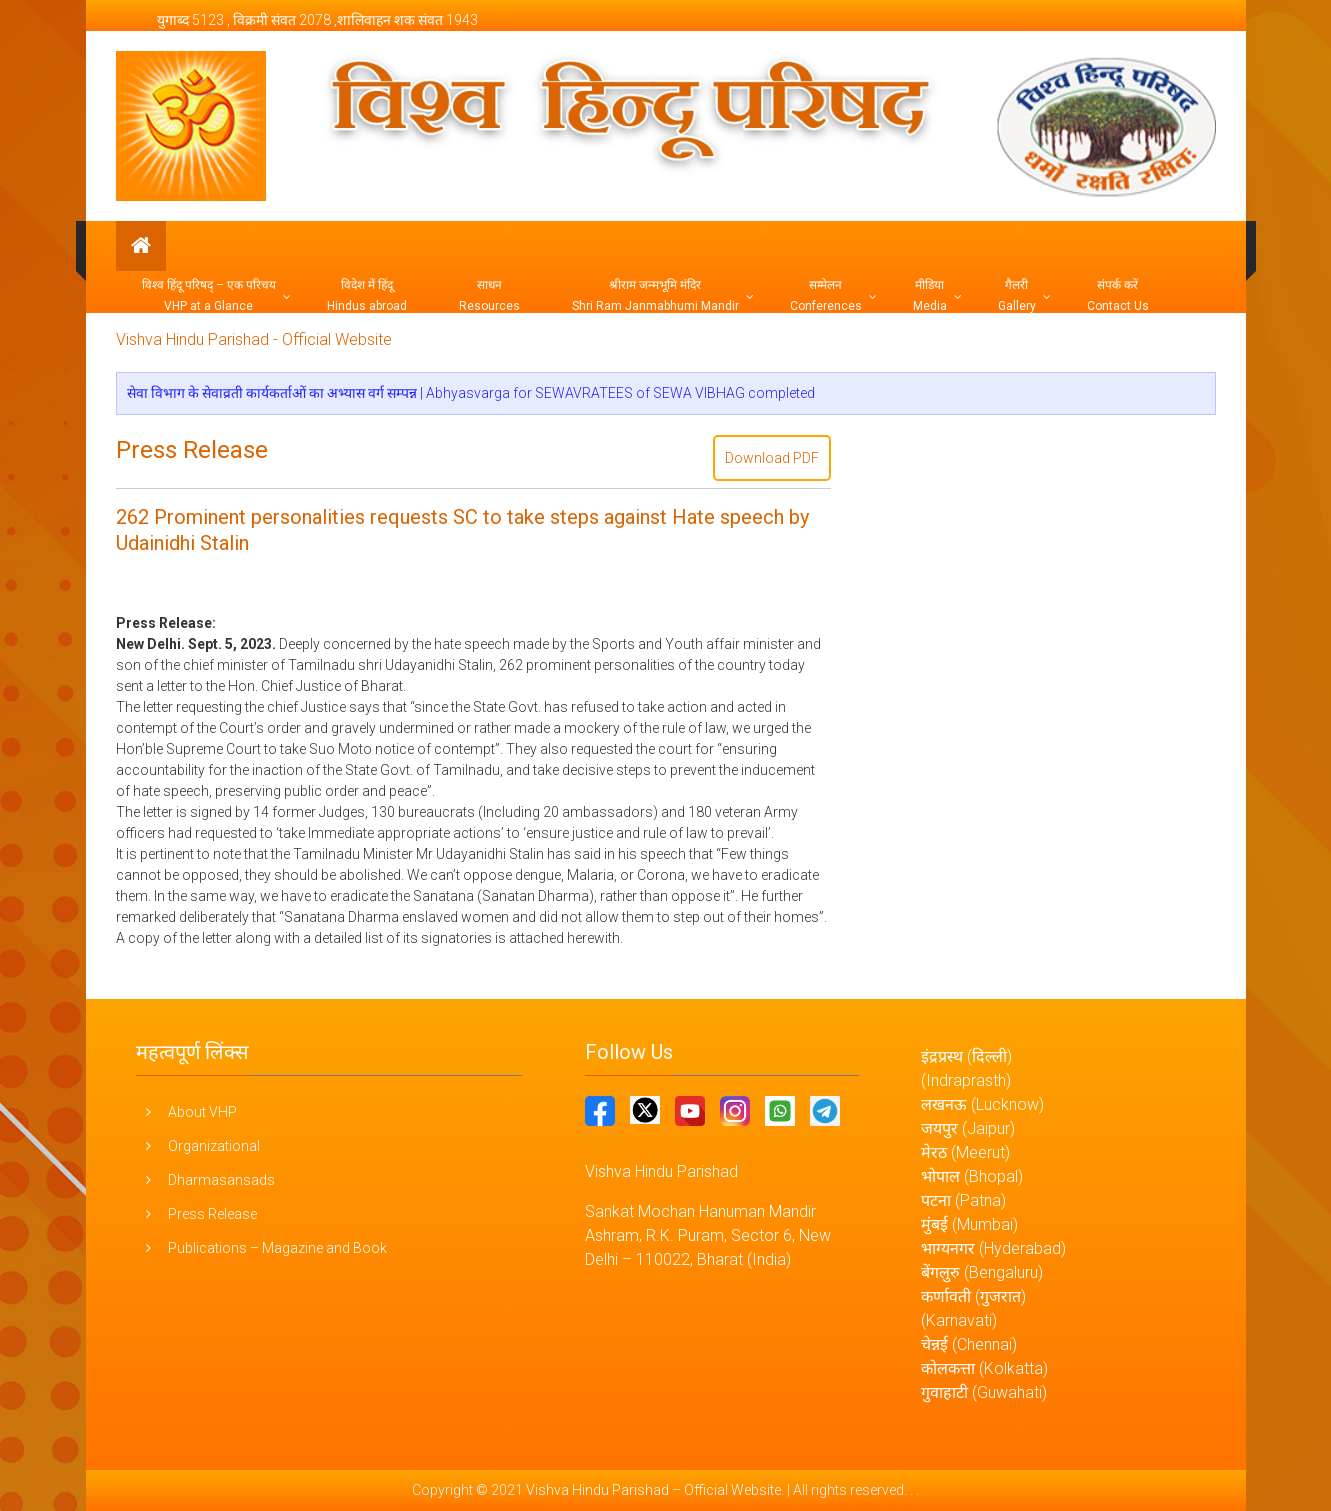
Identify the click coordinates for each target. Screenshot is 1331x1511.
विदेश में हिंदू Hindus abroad (367, 295)
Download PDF (772, 458)
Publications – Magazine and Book (277, 1248)
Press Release (192, 450)
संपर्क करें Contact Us (1118, 295)
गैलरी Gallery (1017, 295)
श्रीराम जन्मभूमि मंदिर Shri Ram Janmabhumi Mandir (655, 295)
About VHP (202, 1112)
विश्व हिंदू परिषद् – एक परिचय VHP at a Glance (209, 295)
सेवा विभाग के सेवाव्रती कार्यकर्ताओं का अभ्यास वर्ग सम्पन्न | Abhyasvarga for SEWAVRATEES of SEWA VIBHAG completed (471, 393)
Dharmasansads (221, 1180)
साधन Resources (489, 295)
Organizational (214, 1146)
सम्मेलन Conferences (826, 295)
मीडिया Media (930, 295)
